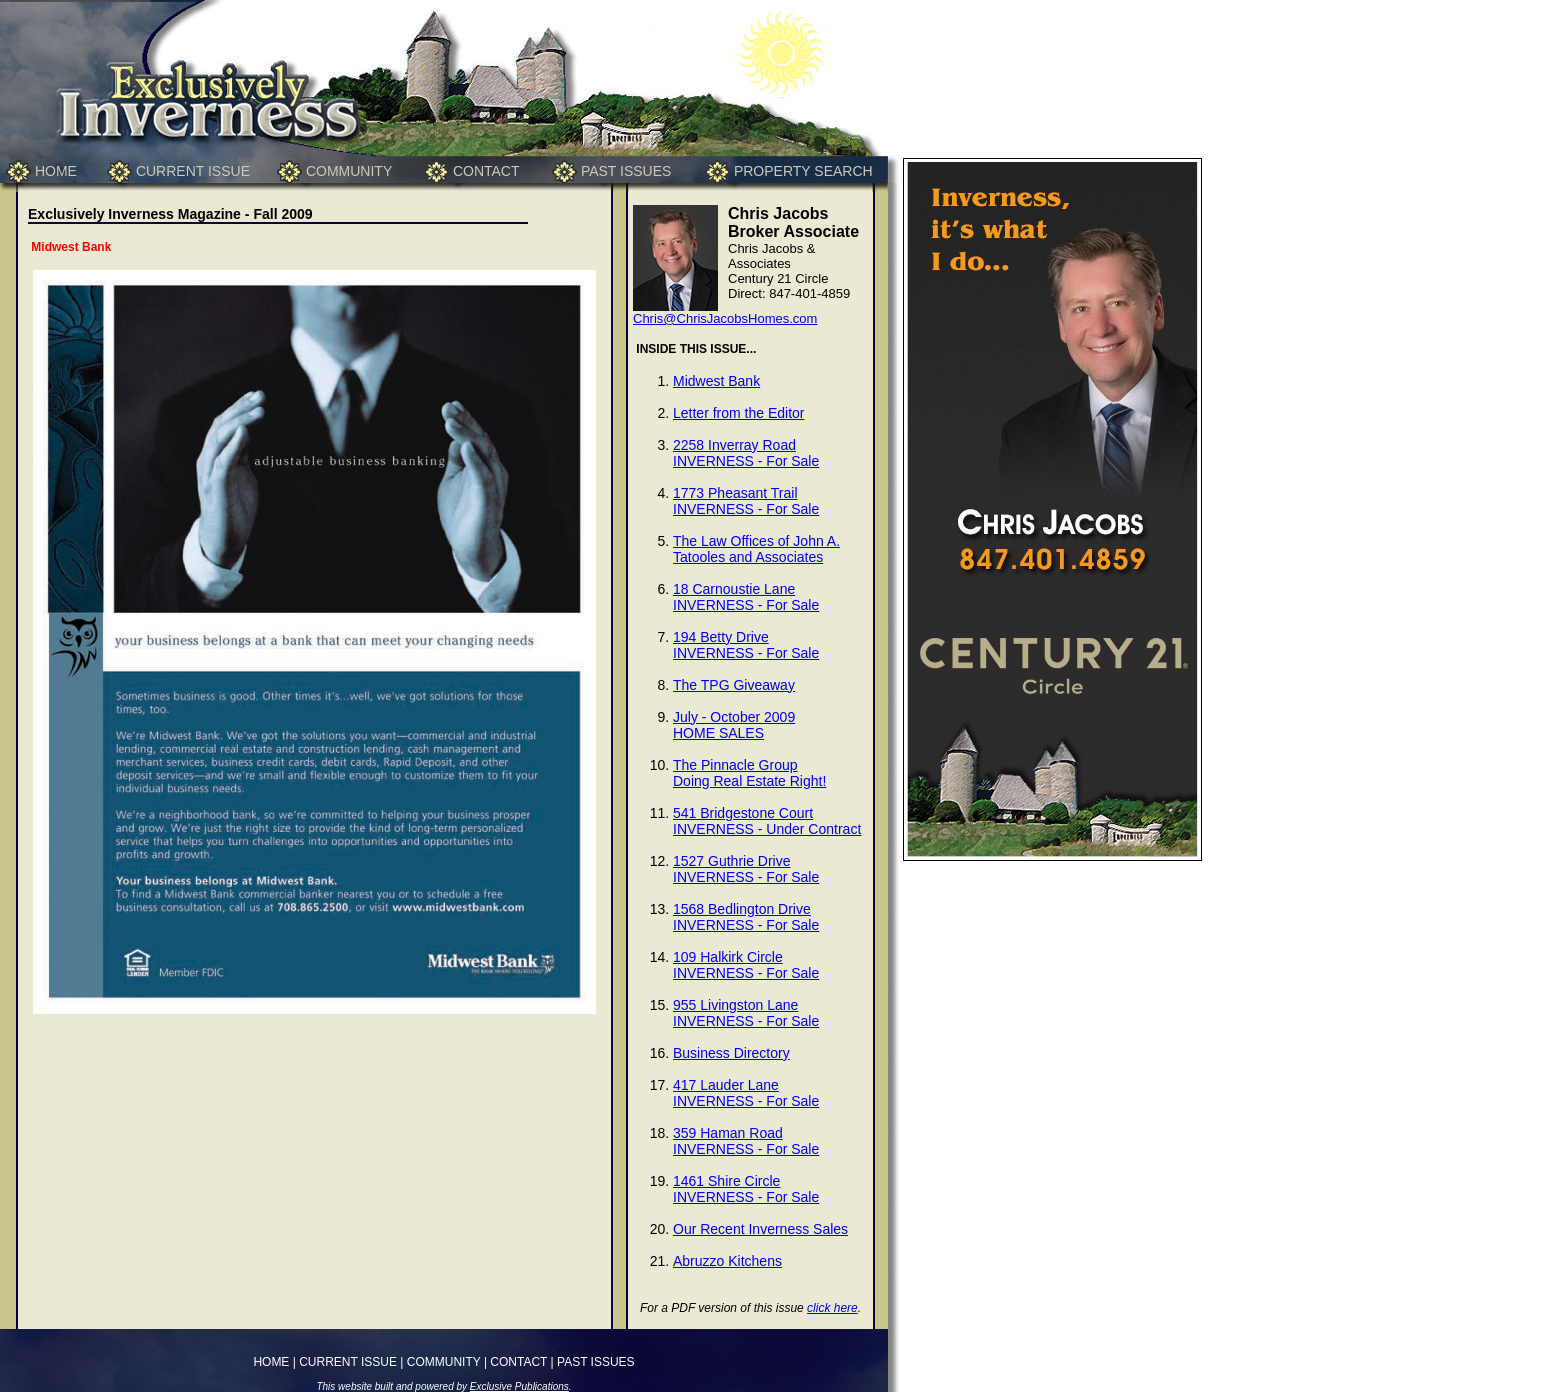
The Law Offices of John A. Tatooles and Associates (756, 549)
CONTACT (486, 171)
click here (832, 1308)
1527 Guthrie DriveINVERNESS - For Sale (746, 869)
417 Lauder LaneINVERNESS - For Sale (746, 1093)
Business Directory (731, 1053)
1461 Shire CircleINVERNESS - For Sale (746, 1189)
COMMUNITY (349, 171)
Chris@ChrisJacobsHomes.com (725, 318)
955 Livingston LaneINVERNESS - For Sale (746, 1013)
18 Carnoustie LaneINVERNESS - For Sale (746, 597)
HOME (56, 171)
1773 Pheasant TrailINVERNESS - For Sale (746, 501)
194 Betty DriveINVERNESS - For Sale (746, 645)
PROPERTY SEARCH (803, 171)
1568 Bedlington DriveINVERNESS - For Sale (746, 917)
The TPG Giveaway (734, 685)
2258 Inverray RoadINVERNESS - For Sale (746, 453)
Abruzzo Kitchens (727, 1261)
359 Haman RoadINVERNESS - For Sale (746, 1141)
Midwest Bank (716, 381)
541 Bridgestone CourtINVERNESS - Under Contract (767, 821)
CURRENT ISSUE (193, 171)
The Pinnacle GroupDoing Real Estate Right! (749, 773)
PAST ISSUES (626, 171)
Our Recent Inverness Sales (760, 1229)
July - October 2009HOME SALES (734, 725)
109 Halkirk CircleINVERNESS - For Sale (746, 965)
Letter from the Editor (739, 413)
